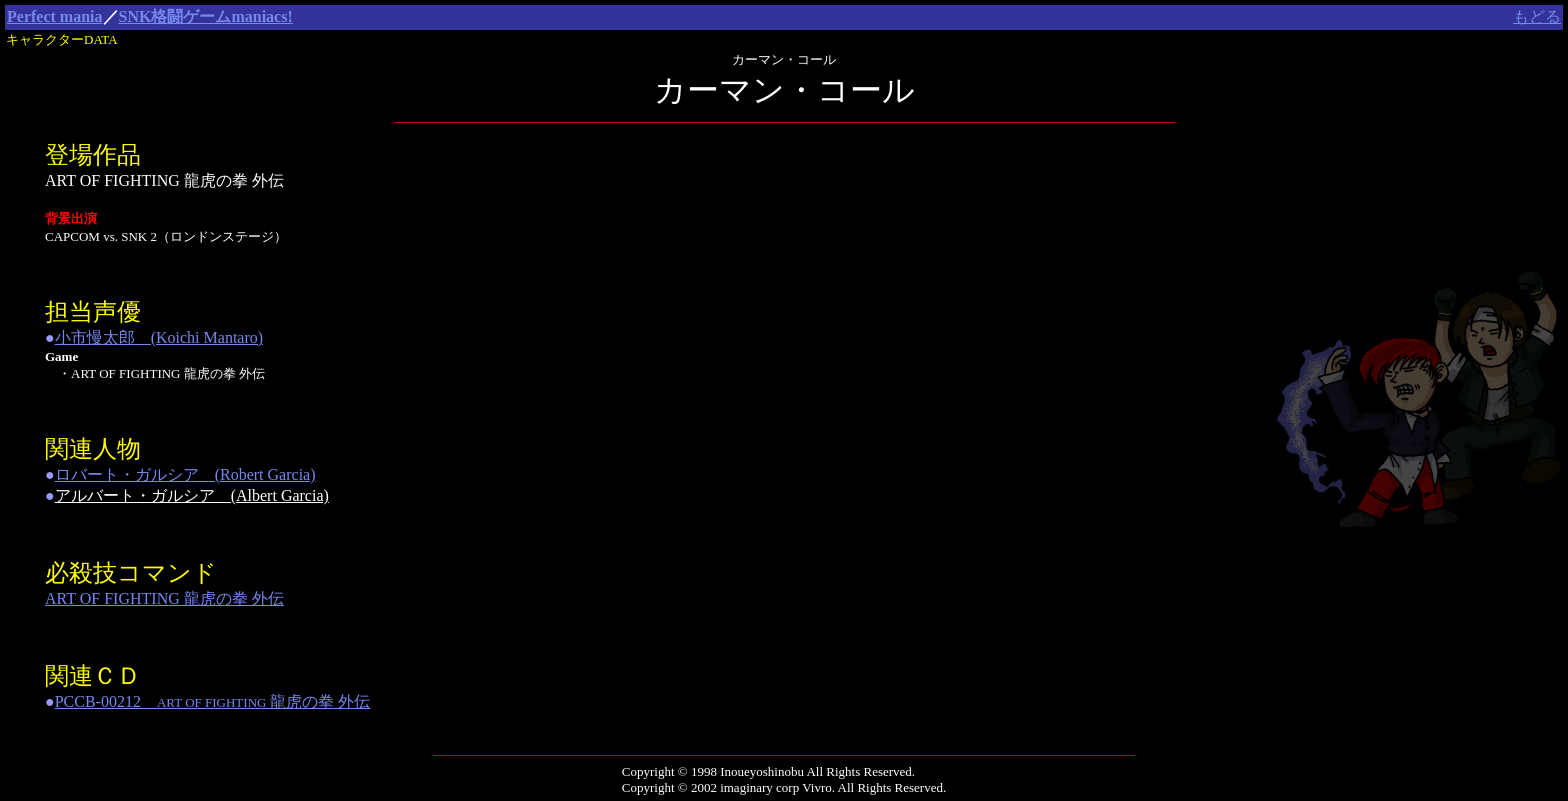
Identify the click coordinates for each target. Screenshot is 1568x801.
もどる (1537, 16)
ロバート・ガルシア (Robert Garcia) (185, 474)
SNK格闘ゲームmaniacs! (206, 16)
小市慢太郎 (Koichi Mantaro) (159, 337)
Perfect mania (55, 16)
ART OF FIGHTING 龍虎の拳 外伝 (164, 598)
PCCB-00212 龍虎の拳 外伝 (213, 701)
